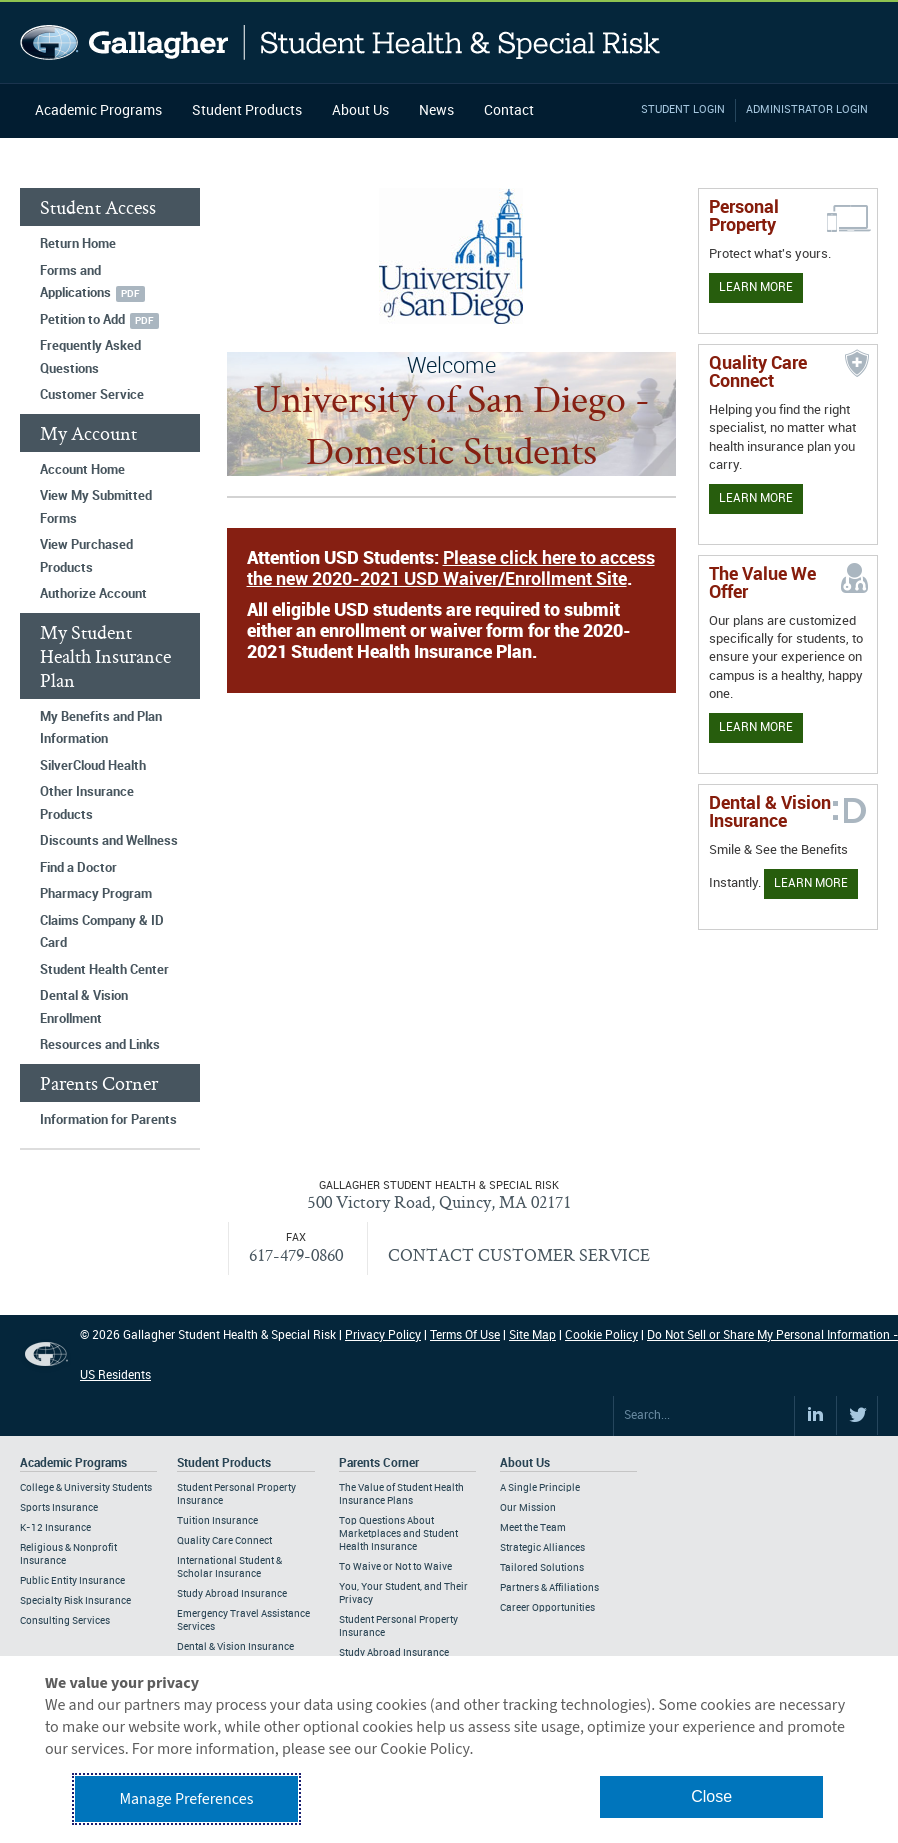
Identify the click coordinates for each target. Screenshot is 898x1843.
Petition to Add (82, 320)
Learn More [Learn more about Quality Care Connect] (756, 498)
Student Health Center (104, 970)
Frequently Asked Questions (90, 357)
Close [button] (711, 1796)
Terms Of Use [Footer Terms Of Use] (465, 1335)
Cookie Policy (601, 1335)
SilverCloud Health (93, 766)
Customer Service (92, 395)
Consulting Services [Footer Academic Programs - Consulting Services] (65, 1621)
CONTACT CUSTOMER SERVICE (519, 1254)
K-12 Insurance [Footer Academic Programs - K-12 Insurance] (55, 1528)
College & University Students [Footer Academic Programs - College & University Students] (86, 1488)
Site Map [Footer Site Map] (532, 1335)
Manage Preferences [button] (186, 1799)
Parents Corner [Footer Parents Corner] (379, 1463)
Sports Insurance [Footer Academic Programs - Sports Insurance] (59, 1508)
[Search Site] (704, 1416)
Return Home (78, 244)
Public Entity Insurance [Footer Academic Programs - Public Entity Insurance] (72, 1581)
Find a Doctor (78, 868)
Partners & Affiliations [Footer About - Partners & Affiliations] (549, 1588)
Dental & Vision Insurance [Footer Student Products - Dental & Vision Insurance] (235, 1647)
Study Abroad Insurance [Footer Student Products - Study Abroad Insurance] (232, 1594)
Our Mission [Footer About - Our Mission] (528, 1508)
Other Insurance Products (87, 803)
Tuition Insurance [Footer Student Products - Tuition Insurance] (217, 1521)
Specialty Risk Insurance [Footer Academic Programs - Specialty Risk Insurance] (75, 1601)
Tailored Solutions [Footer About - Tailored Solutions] (542, 1568)
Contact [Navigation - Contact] (509, 110)
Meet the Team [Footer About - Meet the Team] (533, 1528)
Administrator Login (807, 110)
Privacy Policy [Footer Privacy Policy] (383, 1335)
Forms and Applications (75, 282)
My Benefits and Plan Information (101, 728)
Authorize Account (93, 594)
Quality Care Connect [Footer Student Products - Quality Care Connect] (224, 1541)
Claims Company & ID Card (102, 932)
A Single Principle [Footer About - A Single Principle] (540, 1488)
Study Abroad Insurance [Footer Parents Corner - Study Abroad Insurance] (394, 1653)
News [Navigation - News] (436, 110)
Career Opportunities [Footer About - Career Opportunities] (547, 1608)
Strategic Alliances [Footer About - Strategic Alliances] (542, 1548)
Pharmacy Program (96, 894)
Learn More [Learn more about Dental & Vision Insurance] (811, 883)
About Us (360, 110)
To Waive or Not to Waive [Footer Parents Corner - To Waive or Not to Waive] (395, 1567)
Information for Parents (108, 1120)
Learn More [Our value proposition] (756, 727)
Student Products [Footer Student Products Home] (224, 1463)
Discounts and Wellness (109, 841)
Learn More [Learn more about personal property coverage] (756, 287)
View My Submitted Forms (96, 507)
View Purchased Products (86, 556)
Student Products (247, 110)
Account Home (82, 470)
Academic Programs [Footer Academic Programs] (73, 1463)
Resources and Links (100, 1045)
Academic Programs (98, 110)
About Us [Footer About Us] (525, 1463)
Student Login (683, 110)
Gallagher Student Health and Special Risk (340, 42)
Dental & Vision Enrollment (84, 1007)
